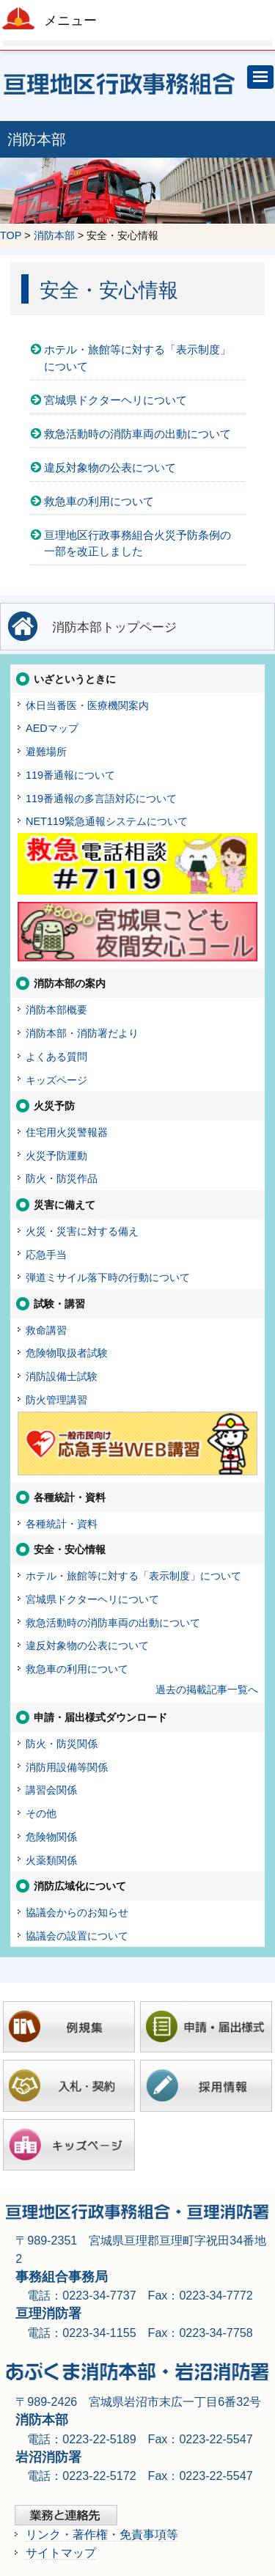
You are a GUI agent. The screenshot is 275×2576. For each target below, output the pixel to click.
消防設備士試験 (62, 1376)
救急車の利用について (99, 501)
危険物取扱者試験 (67, 1353)
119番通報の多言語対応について (101, 798)
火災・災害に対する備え (82, 1231)
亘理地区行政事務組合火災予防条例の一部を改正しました (137, 543)
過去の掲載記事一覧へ (206, 1689)
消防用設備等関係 (67, 1767)
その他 (41, 1813)
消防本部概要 (56, 1010)
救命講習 (46, 1330)
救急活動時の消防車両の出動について (137, 434)
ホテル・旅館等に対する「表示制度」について (137, 358)
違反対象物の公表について (110, 467)
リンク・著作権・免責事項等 (102, 2534)
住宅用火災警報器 (67, 1132)
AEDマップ (52, 728)
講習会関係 (51, 1790)
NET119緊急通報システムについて (107, 821)
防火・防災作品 (62, 1178)
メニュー (70, 20)
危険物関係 (51, 1837)
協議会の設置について (77, 1936)
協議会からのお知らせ (77, 1912)
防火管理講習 (56, 1400)
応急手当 (46, 1255)
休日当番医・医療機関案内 (87, 705)
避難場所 (46, 751)
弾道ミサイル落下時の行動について (108, 1277)
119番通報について (70, 775)
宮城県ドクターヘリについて (115, 400)
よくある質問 (56, 1057)
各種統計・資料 (62, 1524)
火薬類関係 (51, 1860)
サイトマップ (61, 2552)
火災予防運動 (56, 1156)
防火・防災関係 (62, 1744)
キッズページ (56, 1080)
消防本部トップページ (114, 627)
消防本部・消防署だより (82, 1033)
